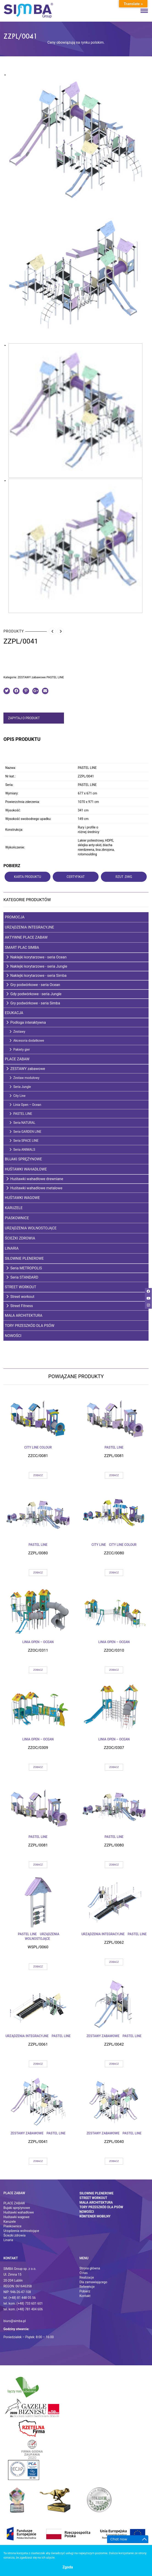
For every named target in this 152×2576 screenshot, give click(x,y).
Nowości (13, 1336)
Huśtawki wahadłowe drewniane (34, 1179)
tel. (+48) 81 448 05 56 (19, 2298)
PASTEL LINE (55, 677)
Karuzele (14, 1208)
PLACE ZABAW (14, 2203)
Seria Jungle (20, 1087)
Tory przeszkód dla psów (29, 1325)
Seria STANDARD (22, 1277)
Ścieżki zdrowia (20, 1238)
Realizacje (87, 2277)
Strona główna (90, 2268)
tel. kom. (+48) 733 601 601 (23, 2303)
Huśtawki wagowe (22, 1198)
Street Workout (20, 1287)
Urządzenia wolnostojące (31, 1228)
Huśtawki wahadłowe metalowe (34, 1188)
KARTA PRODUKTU (27, 877)
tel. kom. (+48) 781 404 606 (23, 2309)
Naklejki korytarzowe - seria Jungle (36, 966)
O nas (84, 2273)
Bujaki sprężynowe (23, 1159)
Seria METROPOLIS (24, 1268)
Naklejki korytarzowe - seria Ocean (36, 957)
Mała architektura (23, 1315)
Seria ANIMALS (22, 1149)
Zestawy (17, 1031)
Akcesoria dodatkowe (26, 1040)
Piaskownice (17, 1218)
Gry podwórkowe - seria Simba (33, 1003)
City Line (17, 1096)
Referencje (87, 2286)
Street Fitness (19, 1306)
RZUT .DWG (124, 877)
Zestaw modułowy (24, 1078)
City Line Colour (38, 1447)
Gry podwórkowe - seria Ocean (33, 985)
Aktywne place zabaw (26, 937)
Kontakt (85, 2296)
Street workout (20, 1296)
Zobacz (38, 1475)
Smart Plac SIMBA (22, 947)
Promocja (15, 917)
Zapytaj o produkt (24, 718)
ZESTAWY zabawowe (32, 677)
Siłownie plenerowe (24, 1258)
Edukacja (14, 1013)
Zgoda (68, 2567)
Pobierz (85, 2291)
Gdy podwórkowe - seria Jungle (33, 994)
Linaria (12, 1248)
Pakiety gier (19, 1049)
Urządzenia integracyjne (29, 927)
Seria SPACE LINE (24, 1140)
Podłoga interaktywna (26, 1022)
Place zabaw (17, 1059)
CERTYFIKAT (76, 877)
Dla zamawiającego (93, 2282)
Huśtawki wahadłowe (26, 1169)
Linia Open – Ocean (25, 1105)
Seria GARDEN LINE (25, 1131)
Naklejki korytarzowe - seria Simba (36, 975)
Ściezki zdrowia (14, 2235)
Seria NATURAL (22, 1122)
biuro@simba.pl (14, 2321)
